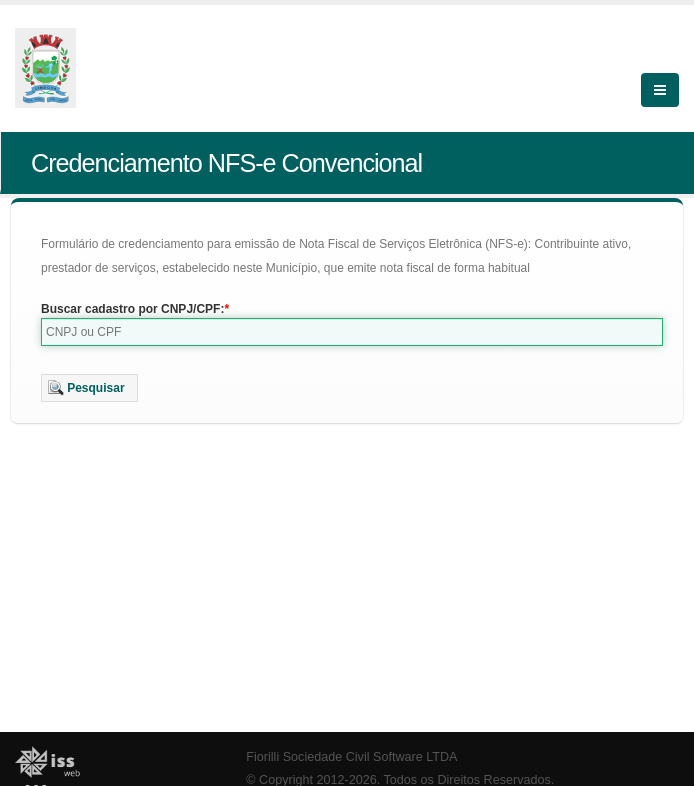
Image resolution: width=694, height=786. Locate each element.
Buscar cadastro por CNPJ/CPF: (132, 309)
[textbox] (352, 332)
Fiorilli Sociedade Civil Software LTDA (351, 757)
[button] (89, 388)
